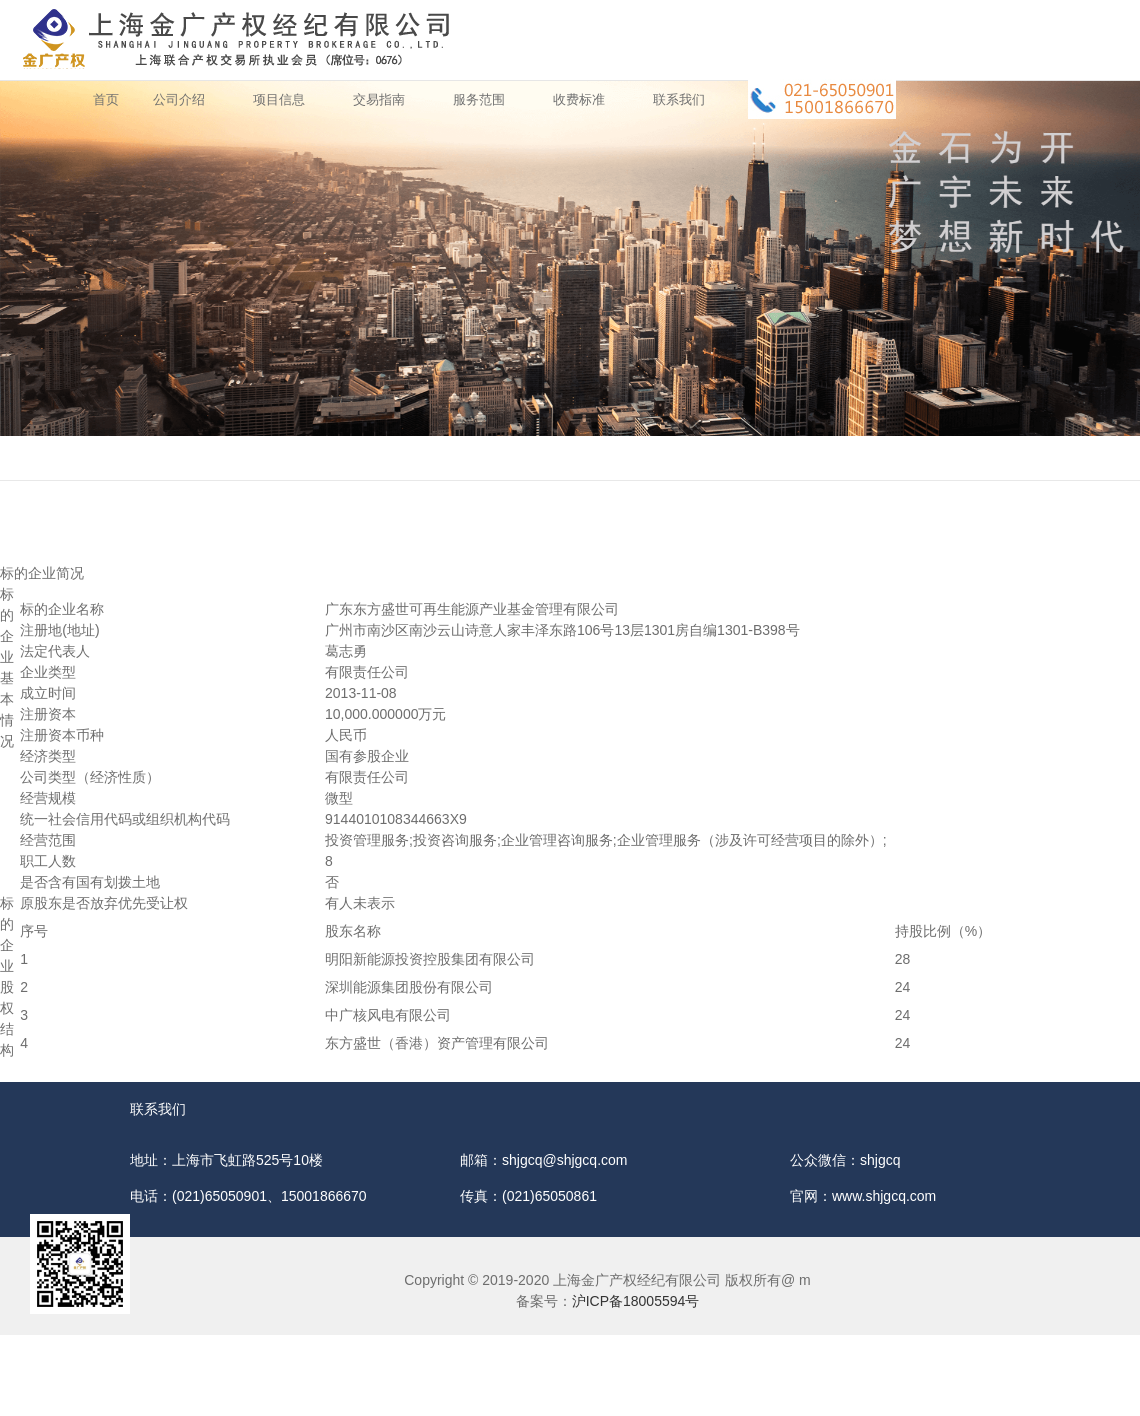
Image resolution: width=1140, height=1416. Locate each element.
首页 (106, 99)
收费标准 (579, 99)
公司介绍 (179, 99)
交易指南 (379, 99)
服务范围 (479, 99)
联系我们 (679, 99)
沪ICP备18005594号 (636, 1301)
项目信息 (279, 99)
